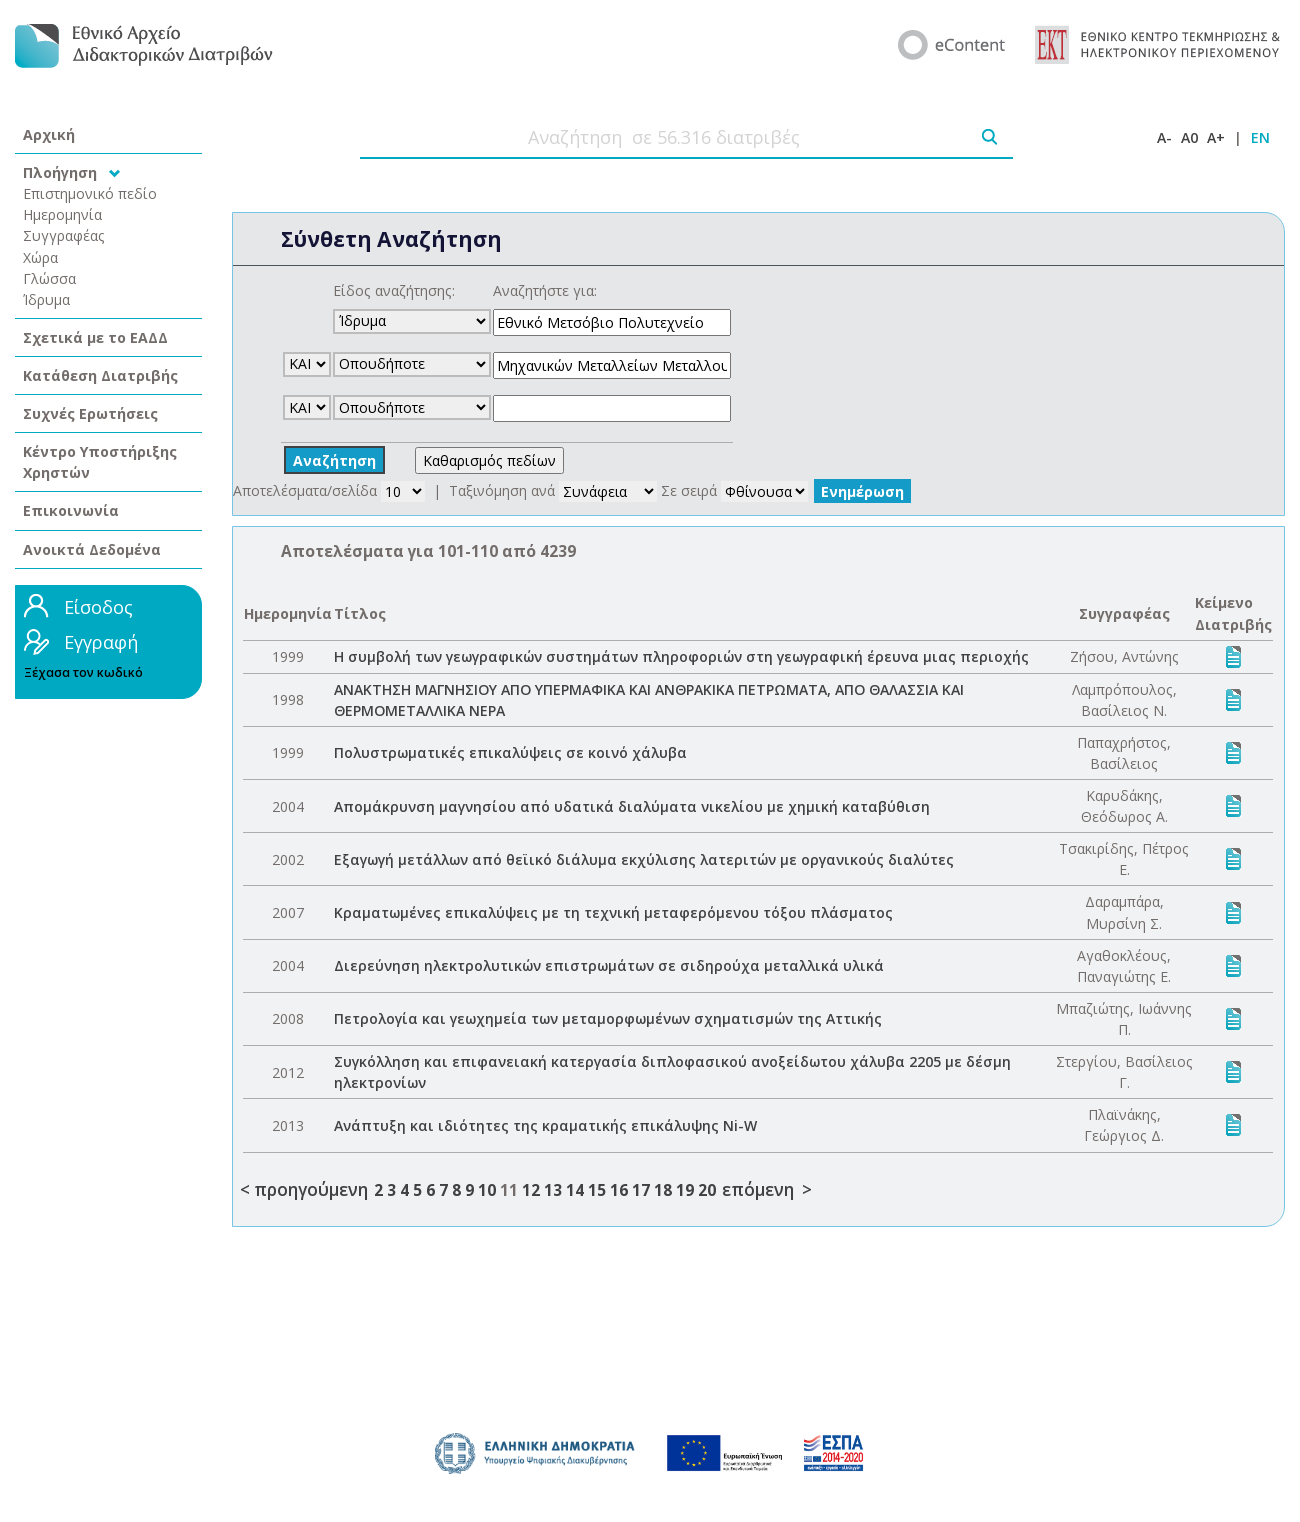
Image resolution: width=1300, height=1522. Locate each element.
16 (619, 1190)
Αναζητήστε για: (545, 290)
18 (663, 1190)
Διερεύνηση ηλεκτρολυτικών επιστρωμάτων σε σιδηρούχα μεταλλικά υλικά (609, 965)
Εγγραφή (101, 642)
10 (487, 1190)
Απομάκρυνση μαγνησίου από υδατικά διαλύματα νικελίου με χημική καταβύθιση (632, 806)
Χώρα (40, 257)
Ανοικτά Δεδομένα (92, 549)
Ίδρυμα (46, 299)
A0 (1189, 137)
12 (531, 1190)
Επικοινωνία (71, 510)
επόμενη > (767, 1189)
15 (597, 1190)
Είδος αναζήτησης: (394, 290)
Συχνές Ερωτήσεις (90, 413)
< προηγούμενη (304, 1189)
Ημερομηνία (62, 214)
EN (1260, 137)
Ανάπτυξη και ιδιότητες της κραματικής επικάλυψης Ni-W (545, 1125)
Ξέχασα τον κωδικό (83, 672)
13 (553, 1190)
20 (707, 1190)
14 (575, 1190)
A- (1164, 137)
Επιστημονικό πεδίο (90, 193)
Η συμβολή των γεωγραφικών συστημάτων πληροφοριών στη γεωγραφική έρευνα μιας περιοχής (681, 656)
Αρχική (49, 134)
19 (685, 1190)
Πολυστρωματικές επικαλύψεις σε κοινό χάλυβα (510, 752)
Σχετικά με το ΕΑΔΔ (95, 337)
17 (641, 1190)
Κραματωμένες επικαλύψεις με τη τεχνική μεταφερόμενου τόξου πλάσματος (613, 912)
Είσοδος (98, 607)
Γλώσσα (49, 278)
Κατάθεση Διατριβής (100, 375)
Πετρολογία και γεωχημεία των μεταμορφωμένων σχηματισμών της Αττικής (608, 1018)
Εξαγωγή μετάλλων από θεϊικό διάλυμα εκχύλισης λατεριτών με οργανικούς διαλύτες (644, 859)
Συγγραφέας (64, 235)
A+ (1216, 137)
